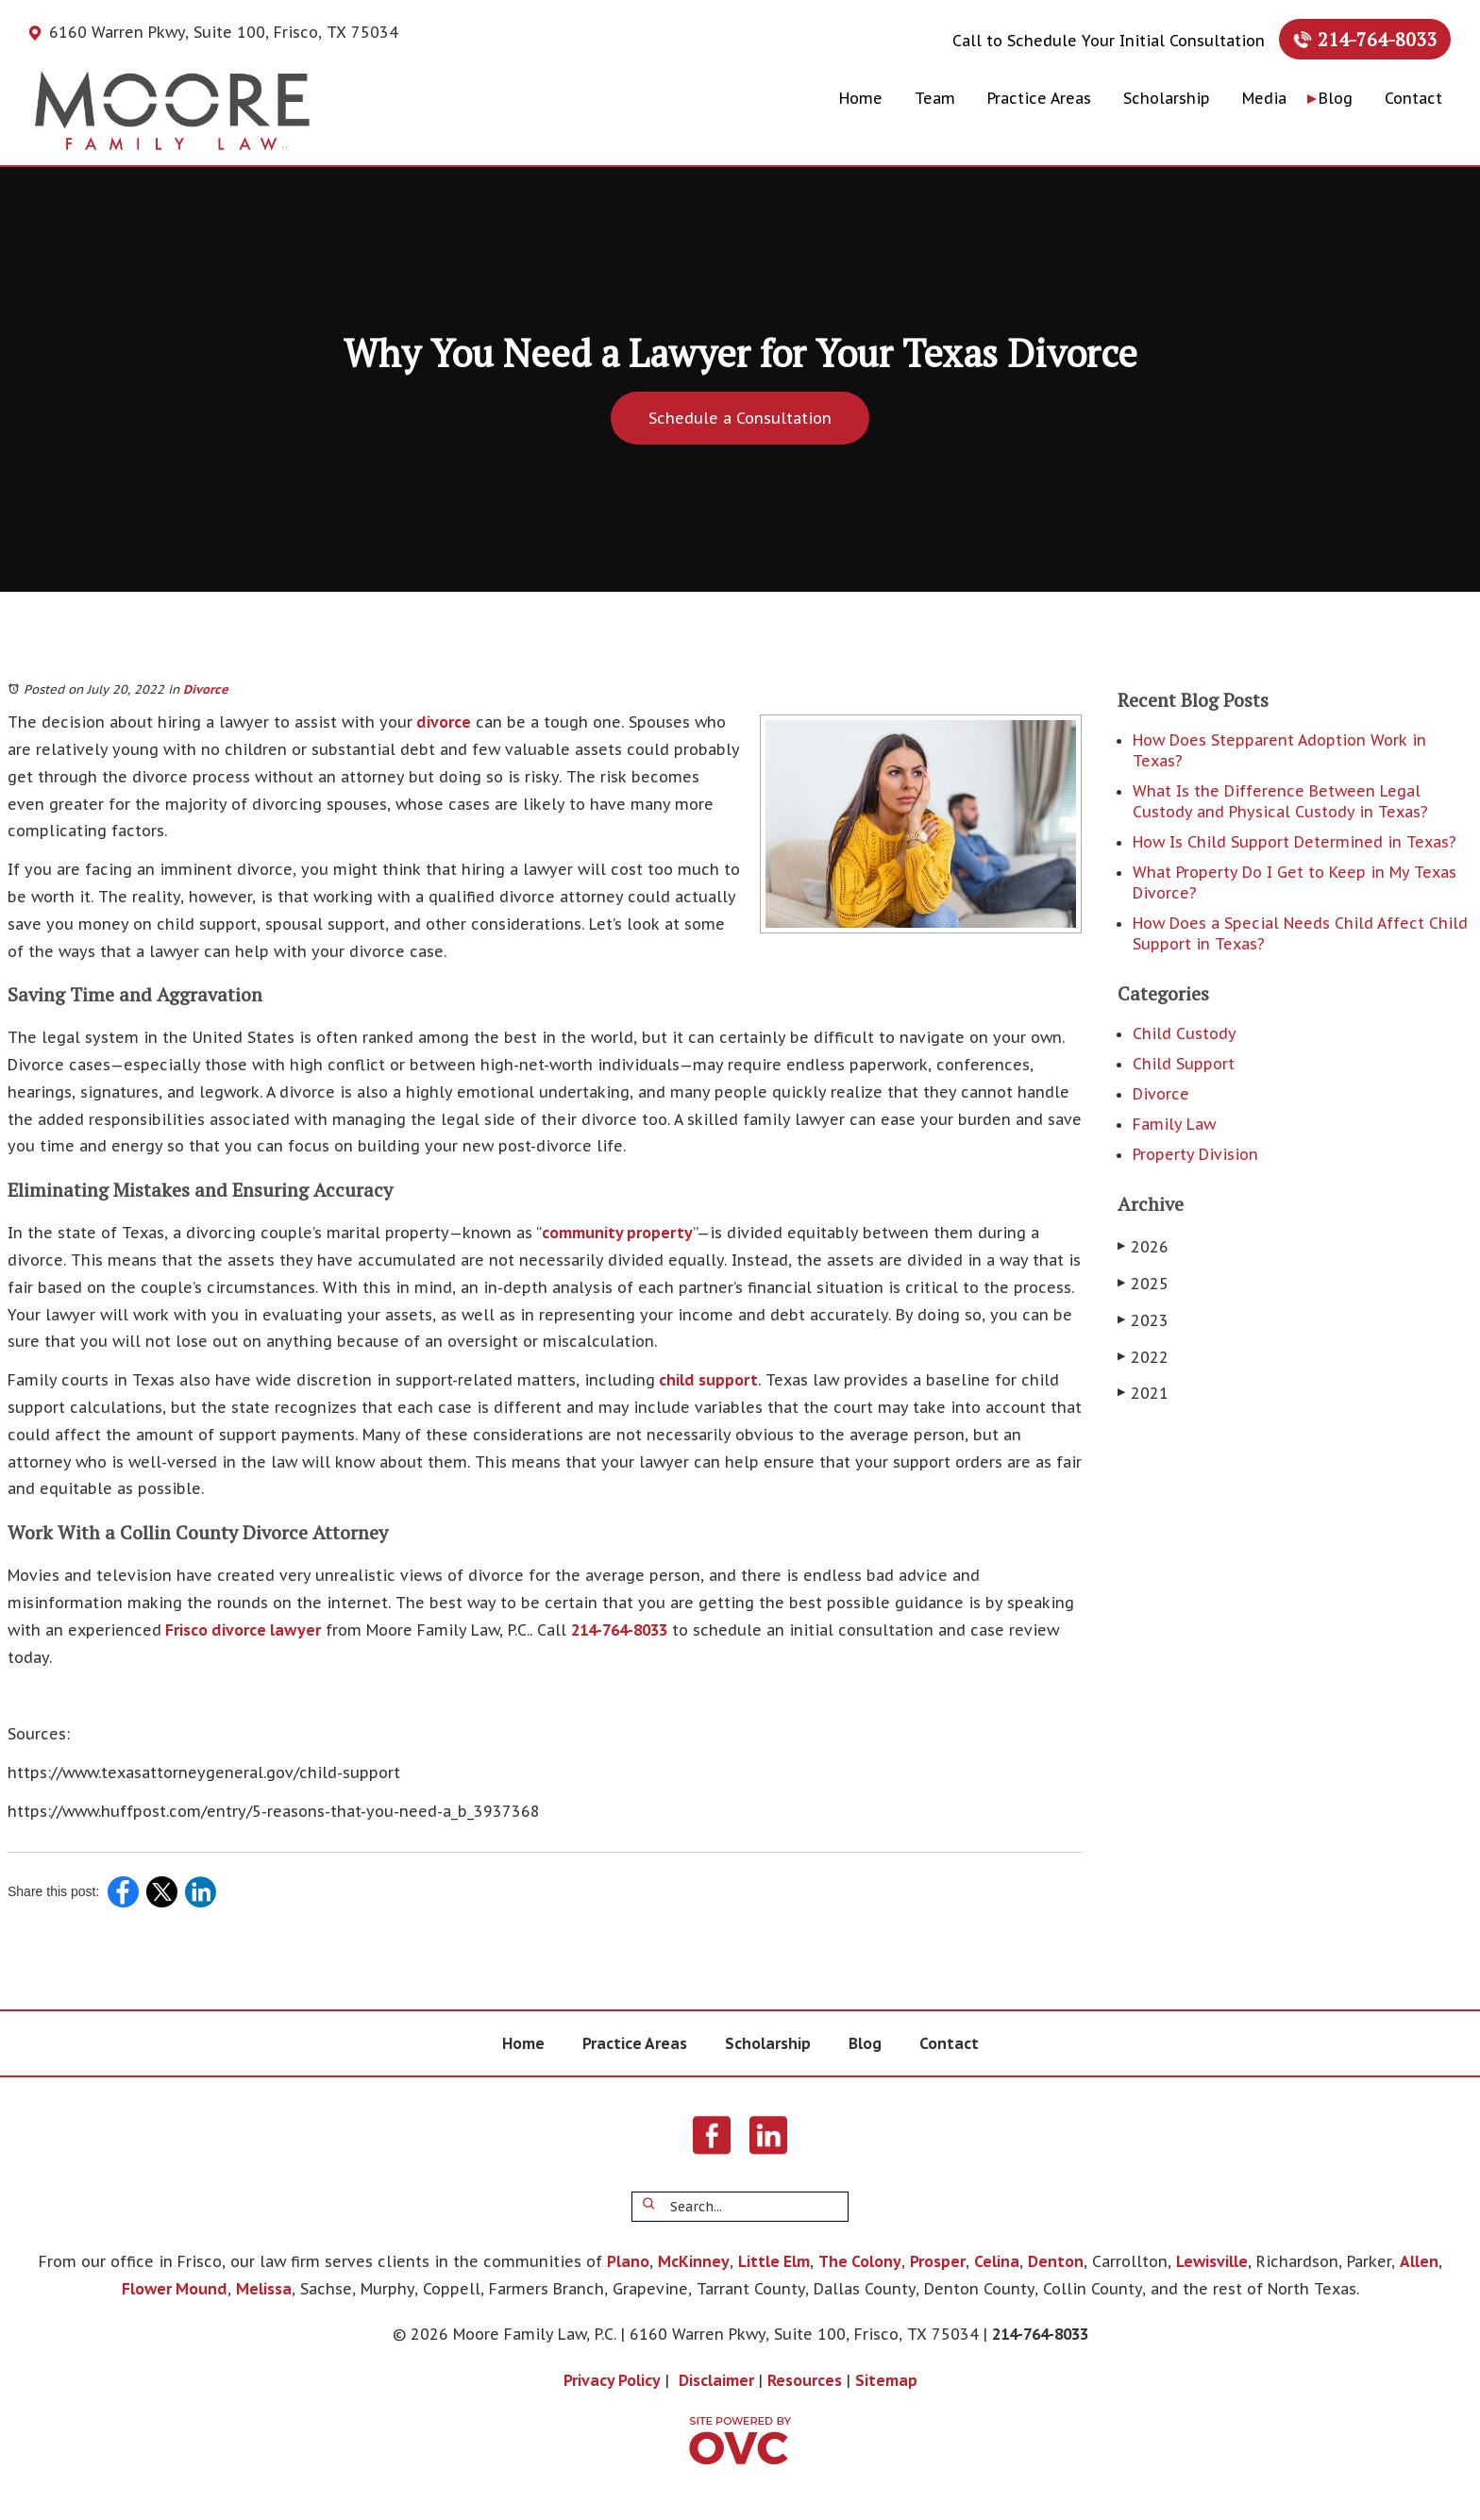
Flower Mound (174, 2288)
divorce (441, 722)
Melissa (264, 2288)
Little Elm (774, 2261)
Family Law (1174, 1124)
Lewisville (1212, 2261)
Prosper (938, 2261)
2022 (1143, 1357)
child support (706, 1379)
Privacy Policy (612, 2380)
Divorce (205, 689)
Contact (1413, 98)
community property (617, 1232)
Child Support (1184, 1063)
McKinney (694, 2261)
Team (935, 98)
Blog (1336, 98)
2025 (1143, 1283)
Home (861, 98)
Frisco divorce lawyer (241, 1630)
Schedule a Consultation (740, 418)
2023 (1143, 1320)
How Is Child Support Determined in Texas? (1294, 841)
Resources (804, 2380)
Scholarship (1166, 98)
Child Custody (1184, 1033)
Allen (1419, 2261)
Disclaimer (716, 2380)
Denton (1056, 2261)
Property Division (1195, 1154)
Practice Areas (1039, 98)
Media (1264, 98)
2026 (1143, 1247)
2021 (1143, 1393)
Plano (628, 2261)
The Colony (859, 2261)
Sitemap (886, 2380)
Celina (996, 2261)
